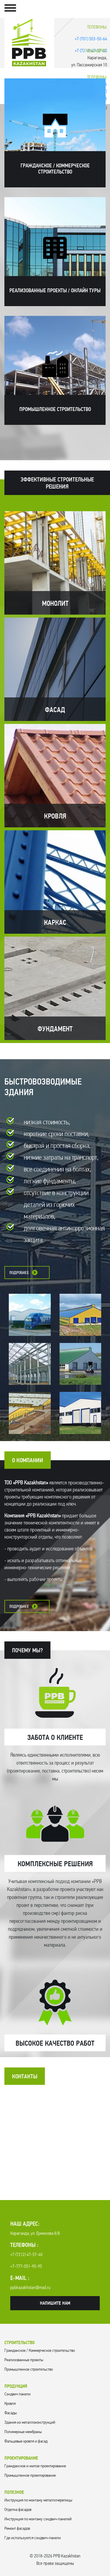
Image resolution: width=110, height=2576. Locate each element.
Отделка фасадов (17, 2510)
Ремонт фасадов (17, 2529)
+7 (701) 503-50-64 (91, 39)
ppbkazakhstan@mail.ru (30, 2287)
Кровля (10, 2404)
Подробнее (19, 1273)
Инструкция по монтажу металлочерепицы (38, 2500)
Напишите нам (55, 2303)
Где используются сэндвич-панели (32, 2538)
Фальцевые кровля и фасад (26, 2441)
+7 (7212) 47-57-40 (26, 2254)
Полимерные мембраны (23, 2432)
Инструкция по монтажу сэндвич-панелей (38, 2519)
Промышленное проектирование (30, 2475)
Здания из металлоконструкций (29, 2422)
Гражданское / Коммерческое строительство (39, 2351)
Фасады (10, 2413)
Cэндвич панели (17, 2394)
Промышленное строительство (28, 2369)
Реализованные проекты (23, 2360)
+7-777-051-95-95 (26, 2266)
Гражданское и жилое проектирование (35, 2466)
